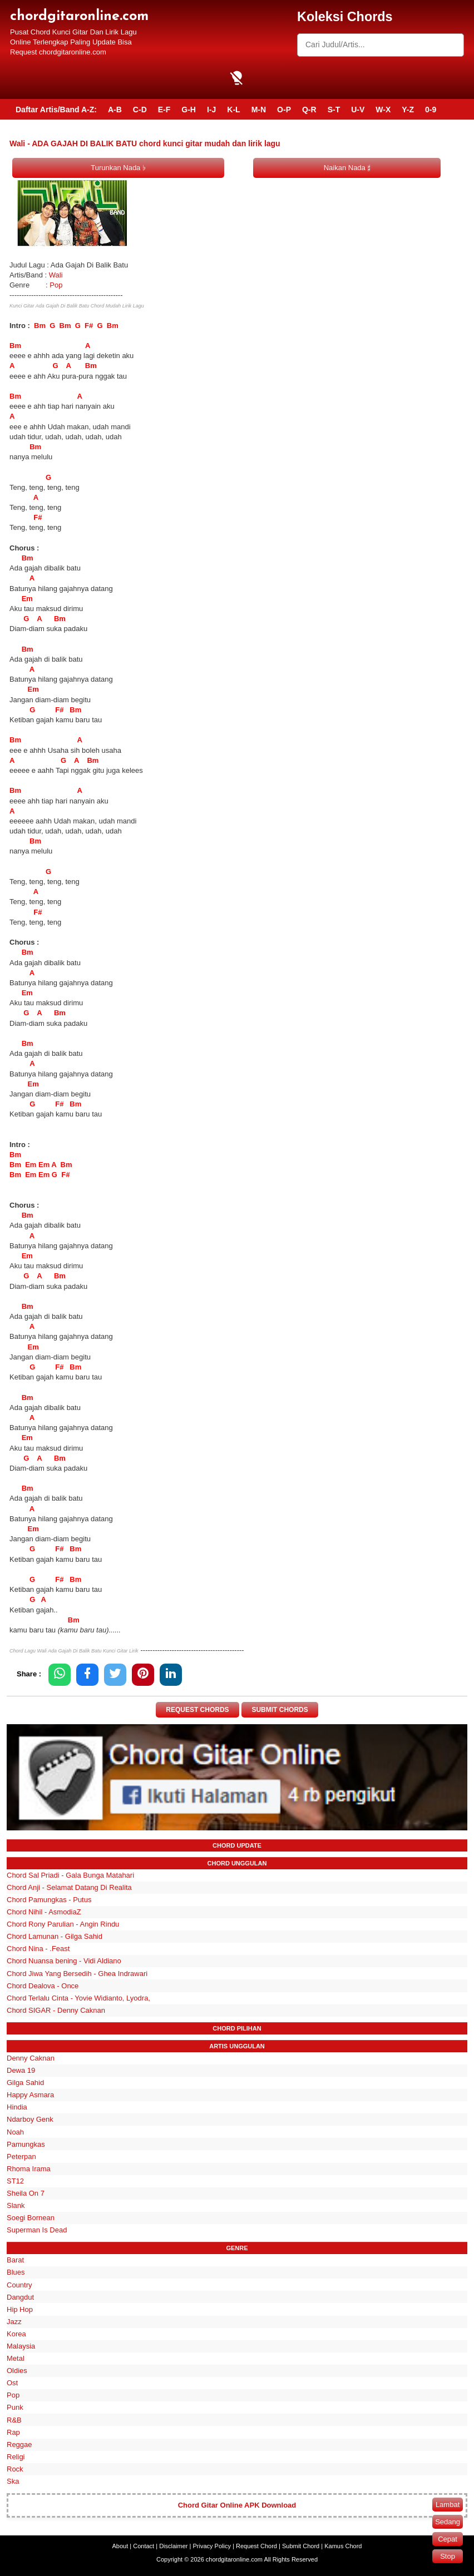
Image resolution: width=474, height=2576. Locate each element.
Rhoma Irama (29, 2169)
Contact (143, 2546)
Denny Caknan (31, 2058)
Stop (447, 2556)
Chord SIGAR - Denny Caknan (56, 2010)
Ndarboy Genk (30, 2120)
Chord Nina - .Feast (38, 1949)
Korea (16, 2334)
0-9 (430, 109)
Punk (15, 2408)
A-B (115, 109)
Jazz (14, 2321)
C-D (140, 109)
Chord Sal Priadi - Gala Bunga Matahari (70, 1875)
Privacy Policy (212, 2546)
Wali (56, 275)
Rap (13, 2432)
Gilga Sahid (25, 2082)
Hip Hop (20, 2309)
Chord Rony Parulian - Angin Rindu (63, 1924)
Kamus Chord (343, 2546)
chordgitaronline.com (79, 16)
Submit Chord (300, 2546)
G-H (188, 109)
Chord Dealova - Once (42, 1986)
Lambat (448, 2504)
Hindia (17, 2107)
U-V (357, 109)
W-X (383, 109)
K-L (233, 109)
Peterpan (21, 2156)
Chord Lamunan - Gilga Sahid (54, 1936)
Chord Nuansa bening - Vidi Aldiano (64, 1961)
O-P (284, 109)
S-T (334, 109)
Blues (16, 2273)
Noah (15, 2132)
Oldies (17, 2370)
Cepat (447, 2539)
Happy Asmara (30, 2095)
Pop (56, 285)
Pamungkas (26, 2144)
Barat (15, 2260)
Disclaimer (173, 2546)
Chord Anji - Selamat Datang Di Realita (69, 1887)
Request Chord (256, 2546)
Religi (16, 2457)
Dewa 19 (21, 2070)
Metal (15, 2358)
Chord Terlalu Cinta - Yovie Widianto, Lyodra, (78, 1998)
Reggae (19, 2444)
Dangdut (20, 2297)
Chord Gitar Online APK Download (237, 2505)
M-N (258, 109)
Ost (12, 2383)
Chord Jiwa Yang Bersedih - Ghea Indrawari (77, 1973)
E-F (164, 109)
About (120, 2546)
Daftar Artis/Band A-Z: (56, 109)
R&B (14, 2420)
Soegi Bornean (31, 2217)
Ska (13, 2481)
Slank (16, 2205)
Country (19, 2285)
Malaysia (21, 2346)
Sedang (447, 2522)
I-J (211, 109)
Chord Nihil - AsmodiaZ (44, 1912)
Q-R (309, 109)
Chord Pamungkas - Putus (49, 1899)
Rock (15, 2469)
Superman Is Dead (37, 2230)
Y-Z (408, 109)
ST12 (15, 2181)
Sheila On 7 (26, 2193)
